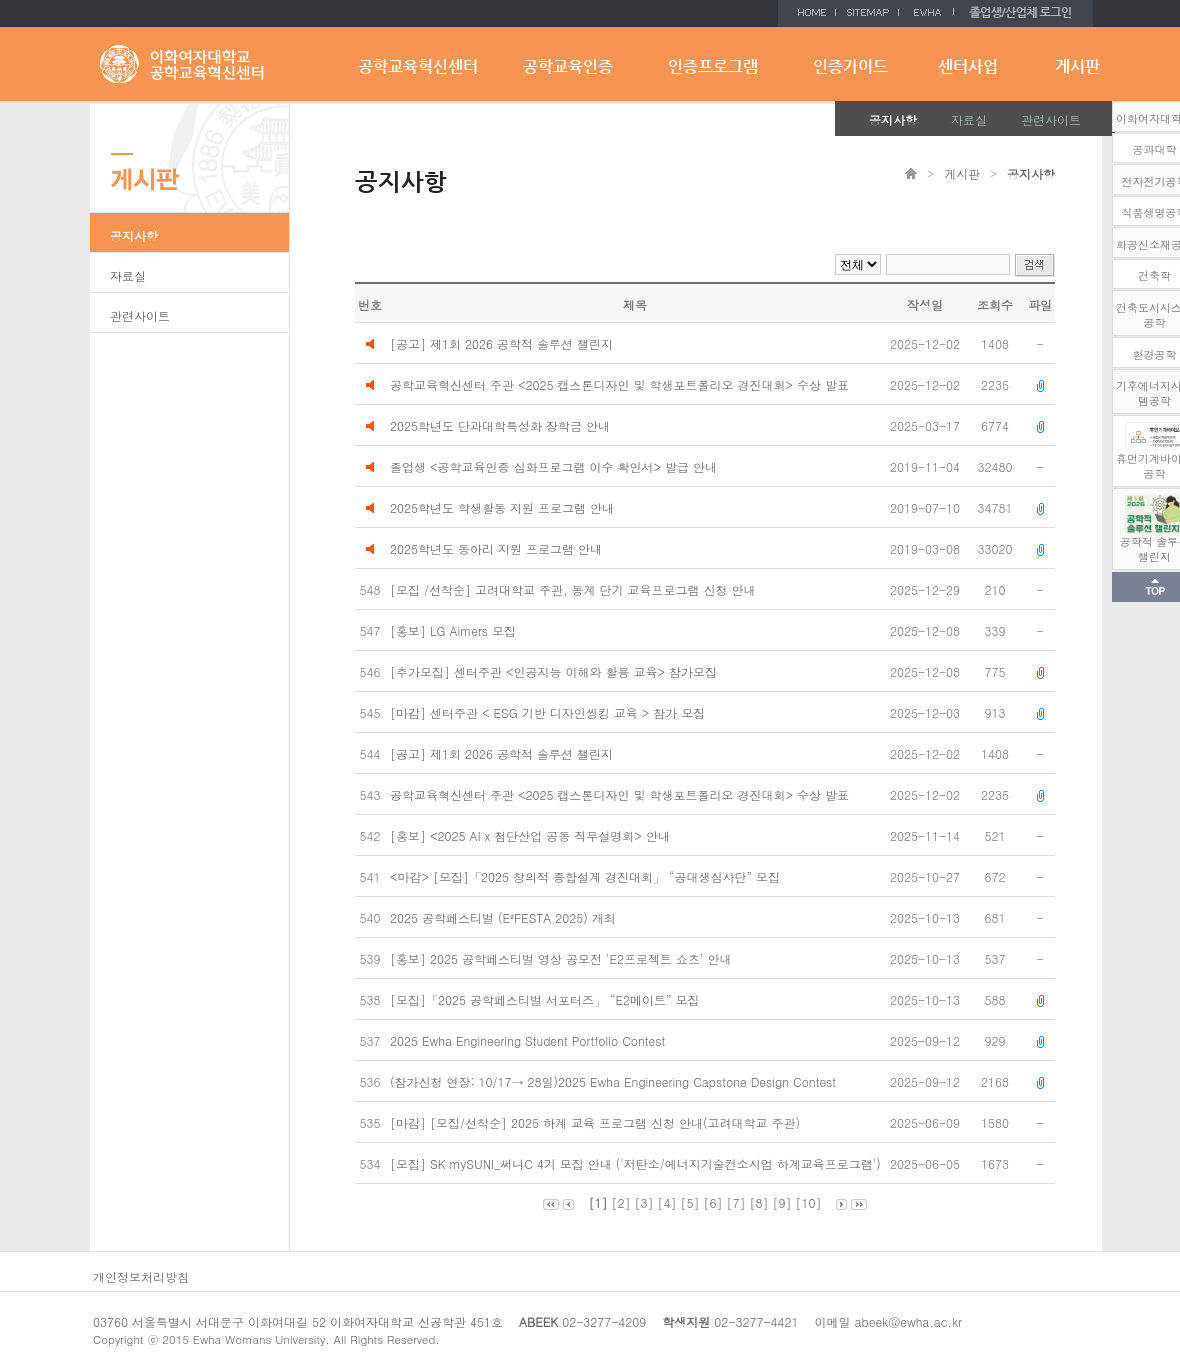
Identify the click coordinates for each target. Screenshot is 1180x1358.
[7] (736, 1202)
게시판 (1077, 66)
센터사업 (968, 66)
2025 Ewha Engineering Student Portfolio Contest (529, 1040)
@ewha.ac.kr (925, 1321)
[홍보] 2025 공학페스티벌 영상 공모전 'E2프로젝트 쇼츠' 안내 (563, 958)
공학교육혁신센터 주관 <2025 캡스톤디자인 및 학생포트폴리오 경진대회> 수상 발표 (619, 384)
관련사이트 (1051, 119)
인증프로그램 (713, 66)
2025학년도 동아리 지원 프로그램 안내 (496, 548)
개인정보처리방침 (141, 1276)
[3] (643, 1202)
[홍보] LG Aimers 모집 (455, 630)
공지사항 (893, 119)
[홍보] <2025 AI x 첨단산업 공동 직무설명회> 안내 (532, 835)
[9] (782, 1202)
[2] (620, 1202)
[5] (689, 1202)
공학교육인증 (568, 66)
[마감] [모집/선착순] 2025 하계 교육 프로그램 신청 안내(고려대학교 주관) (597, 1122)
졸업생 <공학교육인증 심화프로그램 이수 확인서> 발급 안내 (553, 466)
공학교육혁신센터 (418, 66)
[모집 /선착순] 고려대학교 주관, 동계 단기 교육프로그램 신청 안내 (575, 589)
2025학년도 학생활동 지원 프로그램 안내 (502, 507)
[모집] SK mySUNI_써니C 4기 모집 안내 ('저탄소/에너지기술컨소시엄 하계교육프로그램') (637, 1163)
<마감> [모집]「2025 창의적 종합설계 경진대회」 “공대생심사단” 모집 (587, 876)
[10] (809, 1202)
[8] (759, 1202)
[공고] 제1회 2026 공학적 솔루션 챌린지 (501, 343)
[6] (713, 1202)
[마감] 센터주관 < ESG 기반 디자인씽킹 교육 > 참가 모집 (549, 712)
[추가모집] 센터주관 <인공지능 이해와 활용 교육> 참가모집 (555, 671)
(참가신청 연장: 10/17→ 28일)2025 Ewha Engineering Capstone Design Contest (615, 1081)
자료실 (969, 119)
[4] (666, 1202)
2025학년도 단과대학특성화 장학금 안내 (500, 425)
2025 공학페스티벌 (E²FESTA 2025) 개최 (505, 917)
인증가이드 (850, 66)
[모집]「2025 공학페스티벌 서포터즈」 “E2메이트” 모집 (547, 999)
